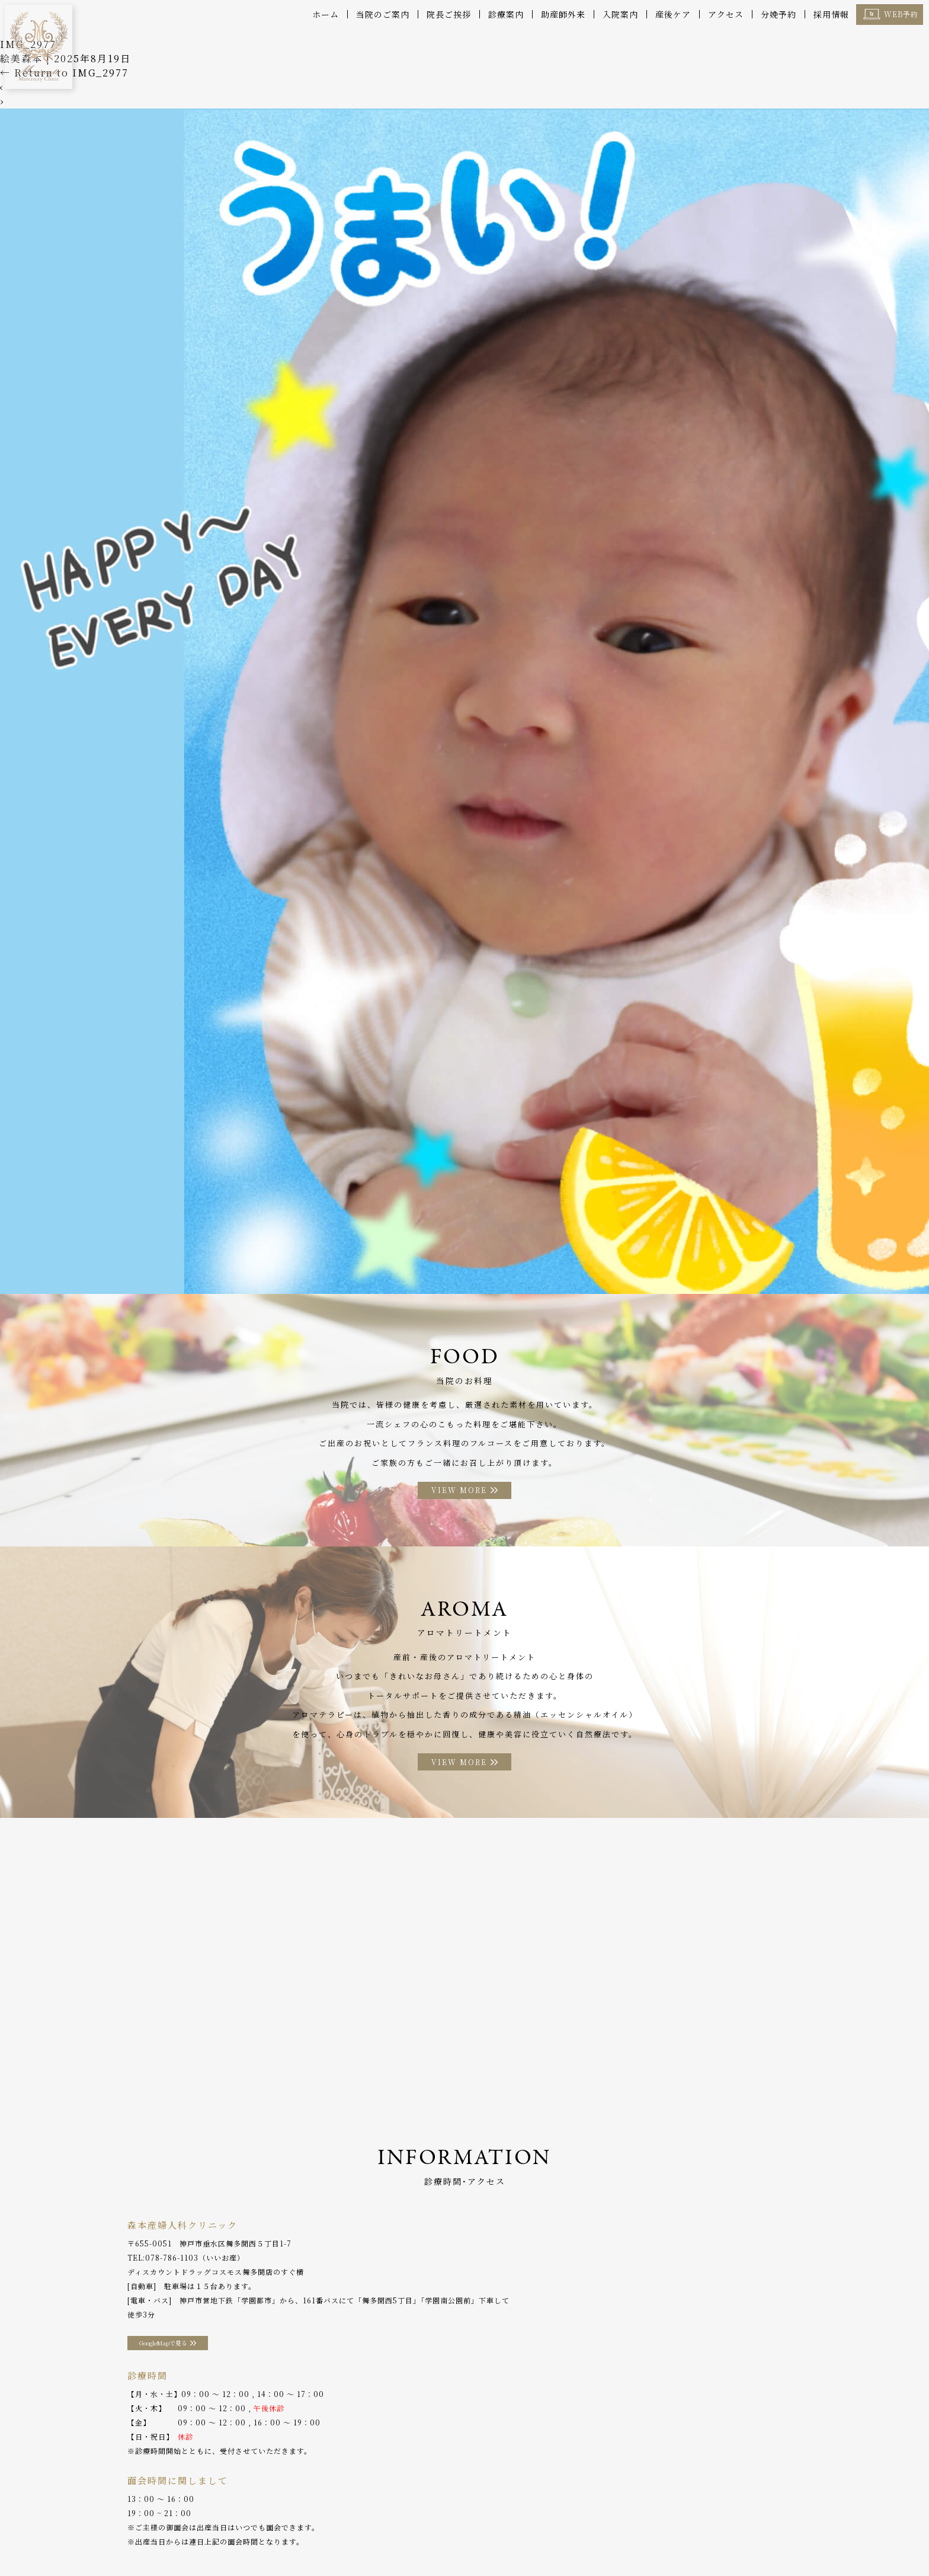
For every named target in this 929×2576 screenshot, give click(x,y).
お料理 (372, 2540)
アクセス (726, 14)
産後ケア (673, 14)
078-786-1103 (171, 2262)
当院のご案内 (382, 14)
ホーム (325, 14)
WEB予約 (901, 14)
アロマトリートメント (437, 2540)
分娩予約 (778, 14)
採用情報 (831, 14)
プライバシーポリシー (715, 2540)
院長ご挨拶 (449, 14)
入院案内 (620, 14)
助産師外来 (563, 14)
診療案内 (506, 14)
